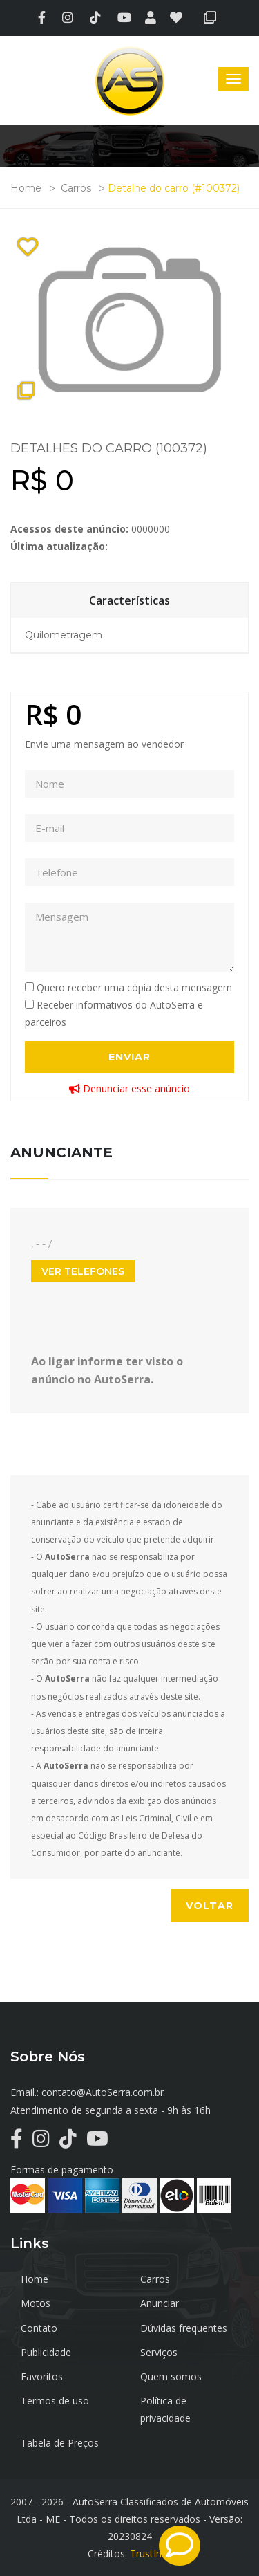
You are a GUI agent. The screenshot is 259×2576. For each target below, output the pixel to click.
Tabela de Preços (60, 2442)
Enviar (129, 1057)
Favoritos (42, 2376)
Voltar (209, 1905)
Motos (35, 2303)
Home (25, 188)
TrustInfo (150, 2553)
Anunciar (159, 2303)
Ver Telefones (82, 1271)
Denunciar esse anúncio (129, 1088)
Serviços (159, 2352)
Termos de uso (55, 2400)
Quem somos (171, 2376)
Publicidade (46, 2352)
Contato (39, 2328)
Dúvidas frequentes (183, 2328)
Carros (76, 188)
